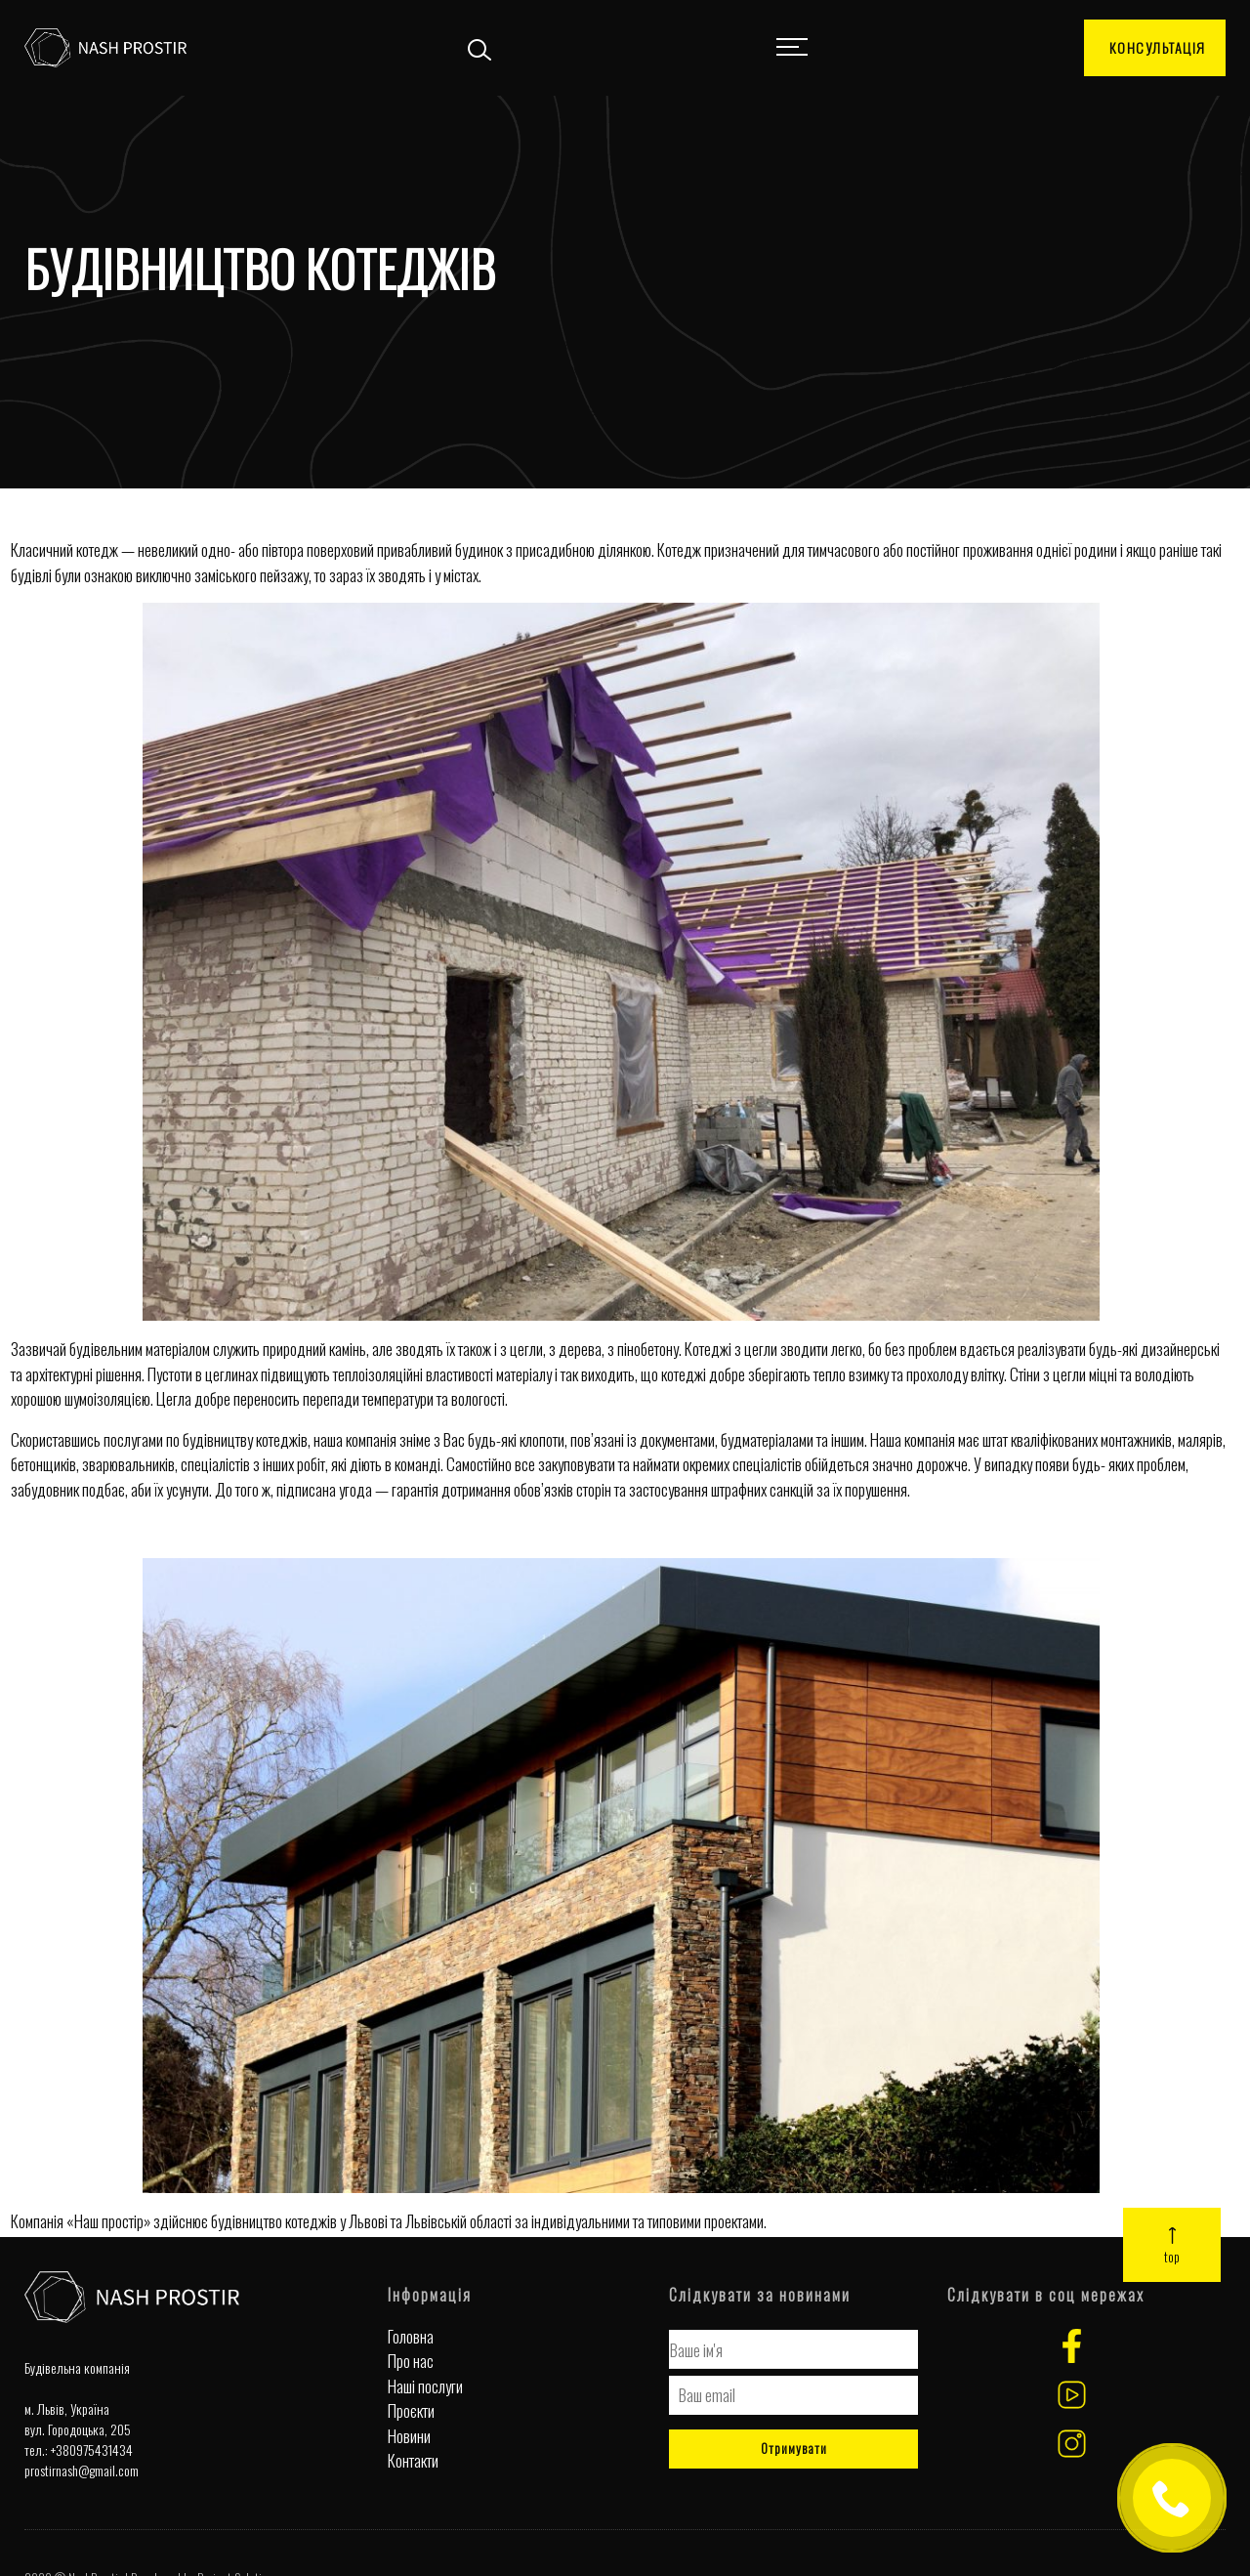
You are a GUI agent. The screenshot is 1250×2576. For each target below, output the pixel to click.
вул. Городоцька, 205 (77, 2429)
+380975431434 (92, 2449)
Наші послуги (425, 2386)
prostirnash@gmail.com (81, 2470)
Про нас (411, 2360)
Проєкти (411, 2410)
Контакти (413, 2460)
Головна (411, 2336)
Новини (409, 2436)
